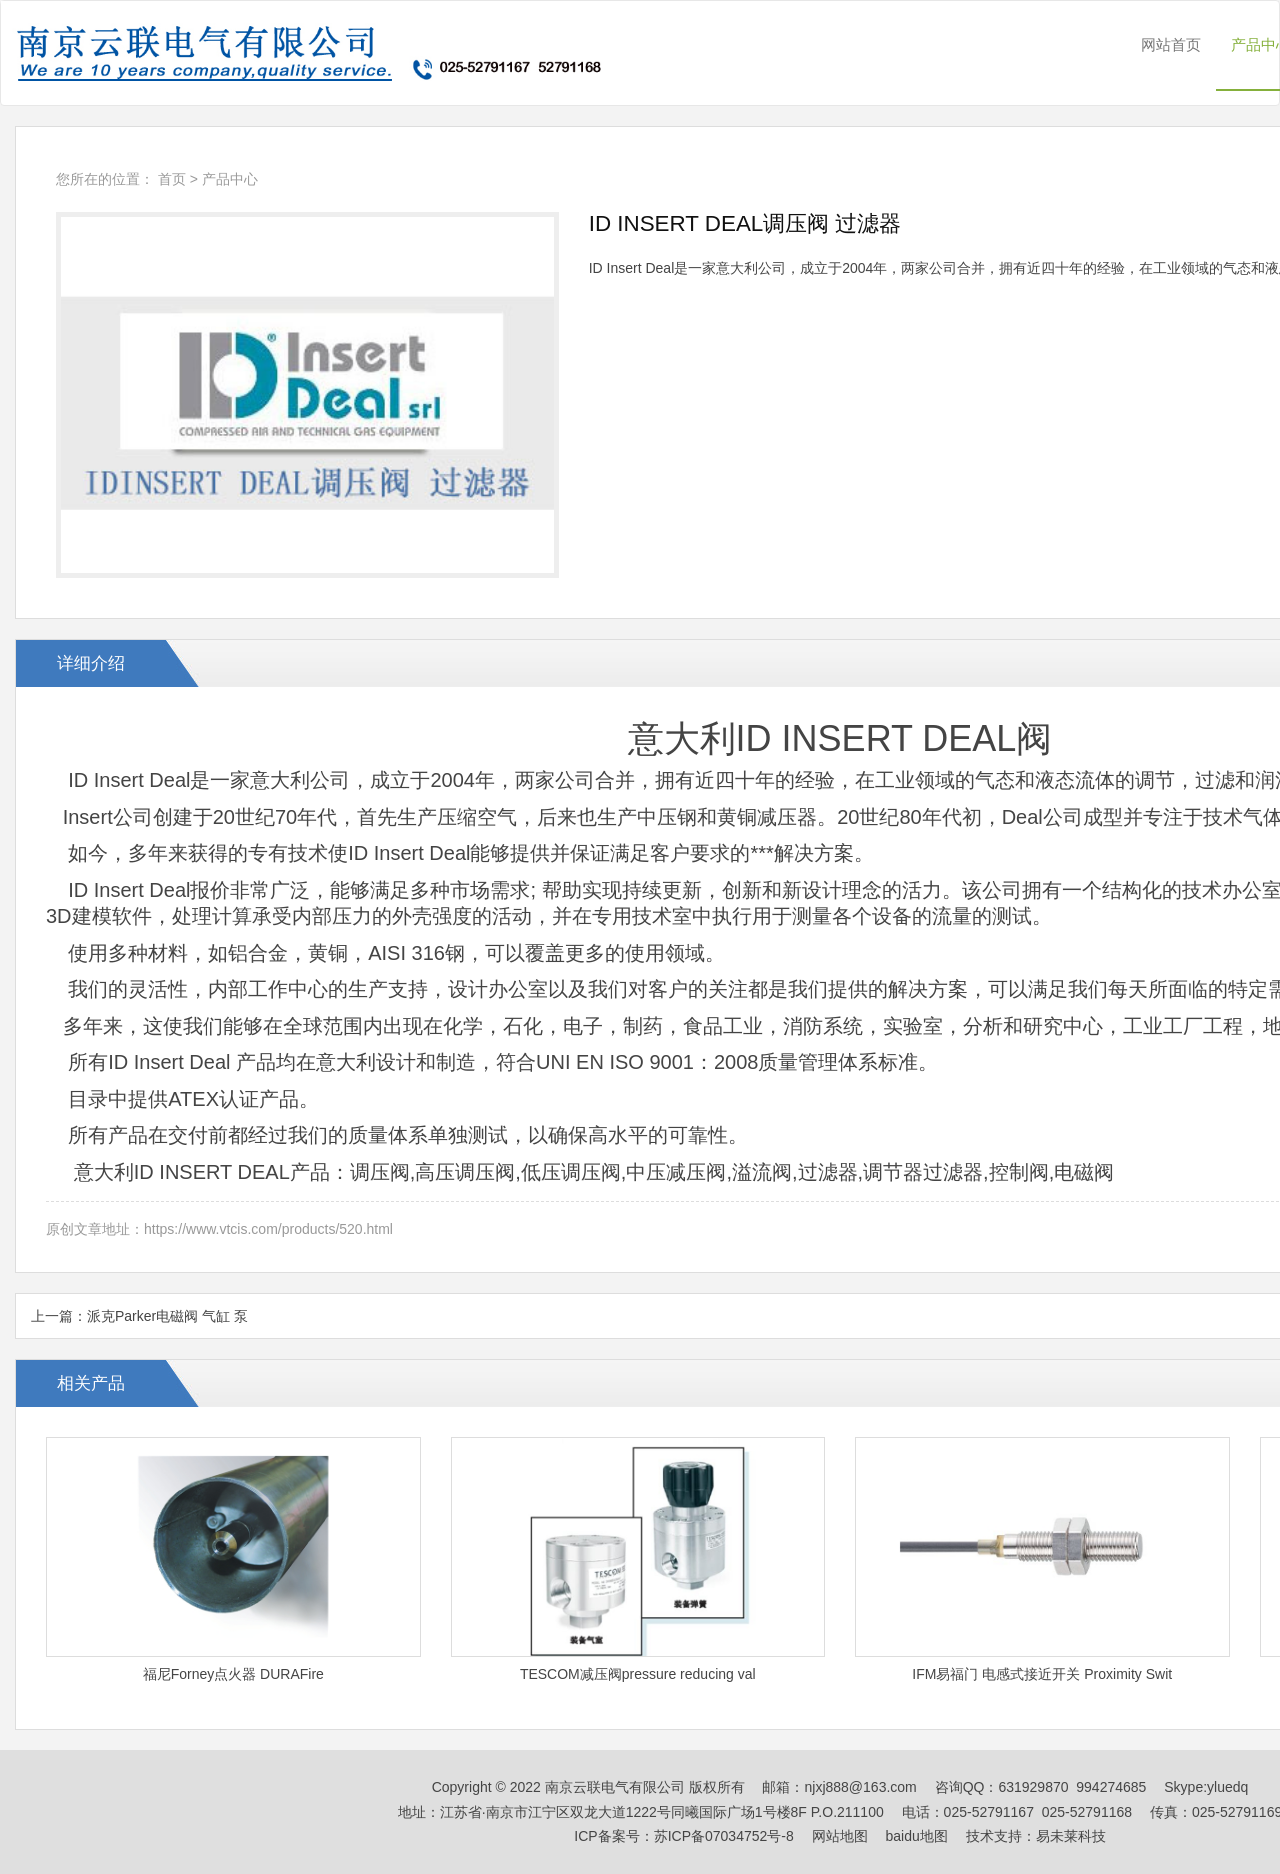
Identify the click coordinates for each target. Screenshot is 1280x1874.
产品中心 (230, 179)
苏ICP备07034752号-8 (724, 1836)
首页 (172, 179)
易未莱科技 (1071, 1836)
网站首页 (1171, 44)
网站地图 (840, 1836)
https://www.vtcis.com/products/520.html (268, 1229)
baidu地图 (917, 1836)
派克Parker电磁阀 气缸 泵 (167, 1316)
